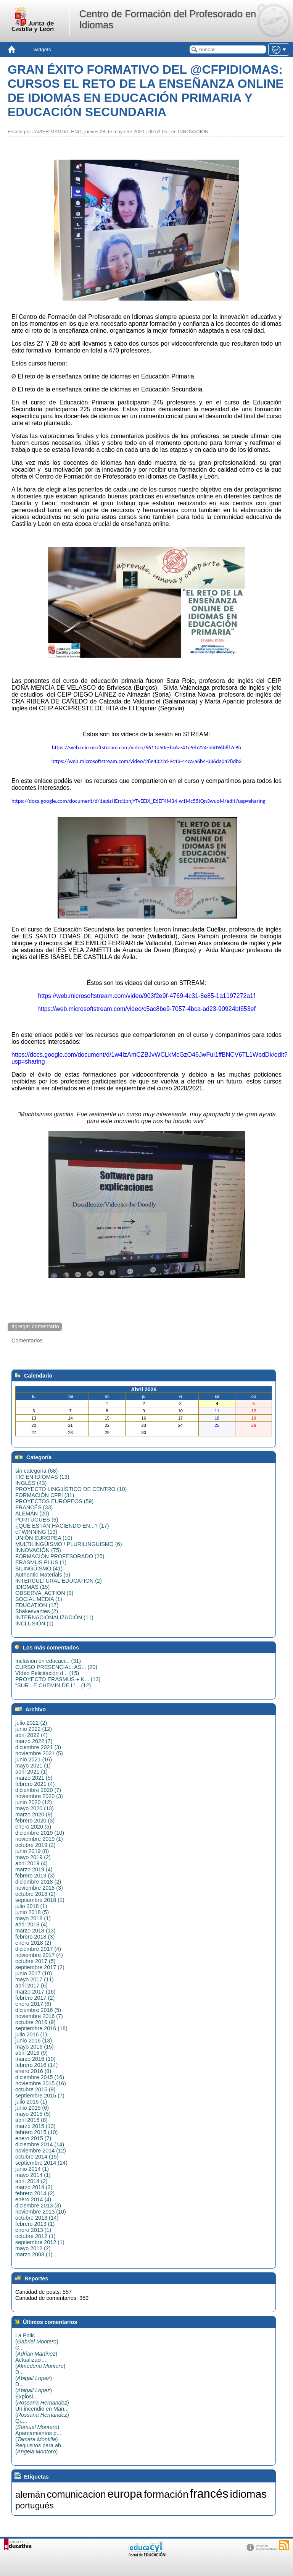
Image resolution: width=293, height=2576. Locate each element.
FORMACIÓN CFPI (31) (44, 1495)
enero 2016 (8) (33, 2071)
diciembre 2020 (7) (38, 1790)
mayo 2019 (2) (33, 1857)
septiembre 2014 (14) (41, 2163)
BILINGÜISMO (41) (39, 1568)
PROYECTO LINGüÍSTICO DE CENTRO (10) (71, 1489)
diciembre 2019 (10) (39, 1833)
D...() (33, 2375)
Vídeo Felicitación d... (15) (47, 1673)
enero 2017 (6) (33, 2004)
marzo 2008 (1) (34, 2254)
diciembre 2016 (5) (38, 2010)
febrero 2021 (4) (35, 1784)
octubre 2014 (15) (37, 2157)
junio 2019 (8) (32, 1851)
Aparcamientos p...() (38, 2436)
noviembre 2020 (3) (39, 1796)
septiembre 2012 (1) (39, 2242)
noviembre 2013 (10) (40, 2212)
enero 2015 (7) (33, 2138)
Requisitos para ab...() (40, 2448)
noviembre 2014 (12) (40, 2150)
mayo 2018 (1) (33, 1918)
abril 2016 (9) (31, 2053)
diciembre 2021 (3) (38, 1747)
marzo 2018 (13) (35, 1931)
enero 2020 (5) (33, 1827)
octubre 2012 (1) (35, 2236)
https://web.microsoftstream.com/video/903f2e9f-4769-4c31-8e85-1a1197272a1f (146, 996)
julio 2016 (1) (31, 2034)
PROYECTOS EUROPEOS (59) (54, 1501)
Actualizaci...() (40, 2363)
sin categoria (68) (36, 1471)
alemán (30, 2494)
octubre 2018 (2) (35, 1894)
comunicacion (76, 2494)
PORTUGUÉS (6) (36, 1520)
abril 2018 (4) (31, 1924)
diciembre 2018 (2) (38, 1882)
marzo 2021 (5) (34, 1778)
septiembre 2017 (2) (39, 1967)
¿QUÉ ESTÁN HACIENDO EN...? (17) (62, 1526)
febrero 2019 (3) (35, 1876)
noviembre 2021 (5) (39, 1753)
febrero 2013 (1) (35, 2224)
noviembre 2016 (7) (39, 2016)
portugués (34, 2505)
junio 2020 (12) (33, 1802)
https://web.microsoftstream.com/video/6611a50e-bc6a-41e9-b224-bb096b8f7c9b (146, 747)
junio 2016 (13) (33, 2041)
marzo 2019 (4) (34, 1869)
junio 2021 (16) (33, 1759)
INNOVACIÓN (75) (38, 1550)
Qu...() (37, 2424)
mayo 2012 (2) (33, 2248)
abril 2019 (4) (31, 1863)
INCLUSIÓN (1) (34, 1623)
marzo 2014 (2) (34, 2187)
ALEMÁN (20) (32, 1513)
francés (209, 2493)
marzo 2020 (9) (34, 1814)
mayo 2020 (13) (34, 1808)
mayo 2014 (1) (33, 2175)
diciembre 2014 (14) (39, 2144)
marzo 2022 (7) (34, 1741)
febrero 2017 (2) (35, 1998)
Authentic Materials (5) (42, 1575)
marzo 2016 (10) (35, 2059)
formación (166, 2494)
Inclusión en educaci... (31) (48, 1661)
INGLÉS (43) (31, 1483)
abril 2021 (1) (31, 1772)
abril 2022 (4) (31, 1735)
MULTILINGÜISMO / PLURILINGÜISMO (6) (68, 1544)
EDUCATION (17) (36, 1605)
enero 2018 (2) (33, 1943)
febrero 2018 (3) (35, 1937)
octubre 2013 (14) (37, 2218)
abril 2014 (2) (31, 2181)
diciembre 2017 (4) (38, 1949)
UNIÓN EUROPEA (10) (43, 1538)
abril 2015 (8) (31, 2120)
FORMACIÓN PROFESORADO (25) (59, 1556)
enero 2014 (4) (33, 2199)
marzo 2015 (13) (35, 2126)
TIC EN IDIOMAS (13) (42, 1477)
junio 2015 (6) (32, 2108)
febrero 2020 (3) (35, 1821)
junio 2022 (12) (33, 1729)
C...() (36, 2351)
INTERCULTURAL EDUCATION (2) (58, 1581)
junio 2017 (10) (33, 1973)
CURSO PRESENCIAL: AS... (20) (56, 1667)
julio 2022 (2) (31, 1723)
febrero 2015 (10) (36, 2132)
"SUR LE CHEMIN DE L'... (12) (53, 1685)
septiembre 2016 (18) (41, 2028)
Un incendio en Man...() (42, 2412)
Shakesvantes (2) (36, 1611)
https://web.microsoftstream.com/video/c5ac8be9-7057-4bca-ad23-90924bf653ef (146, 1009)
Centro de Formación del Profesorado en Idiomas (167, 19)
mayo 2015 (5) (33, 2114)
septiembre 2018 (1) (39, 1900)
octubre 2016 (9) (35, 2022)
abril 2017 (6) (31, 1986)
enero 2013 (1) (33, 2230)
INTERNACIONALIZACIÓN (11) (54, 1617)
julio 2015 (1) (31, 2102)
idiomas (248, 2494)
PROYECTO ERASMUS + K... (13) (57, 1679)
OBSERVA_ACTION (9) (44, 1593)
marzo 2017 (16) (35, 1992)
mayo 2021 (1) (33, 1766)
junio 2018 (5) (32, 1912)
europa (125, 2493)
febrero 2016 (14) (36, 2065)
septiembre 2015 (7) (39, 2095)
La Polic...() (36, 2338)
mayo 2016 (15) (34, 2047)
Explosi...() (42, 2399)
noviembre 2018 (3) (39, 1888)
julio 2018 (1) (31, 1906)
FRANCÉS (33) (34, 1507)
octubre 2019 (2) (35, 1845)
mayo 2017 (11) (34, 1979)
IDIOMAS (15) (32, 1587)
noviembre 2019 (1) (39, 1839)
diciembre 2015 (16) (39, 2077)
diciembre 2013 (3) (38, 2205)
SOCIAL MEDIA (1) (38, 1599)
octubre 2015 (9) (35, 2089)
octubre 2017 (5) (35, 1961)
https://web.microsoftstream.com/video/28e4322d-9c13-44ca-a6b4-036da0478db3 (147, 761)
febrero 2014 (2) (35, 2193)
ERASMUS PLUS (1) (40, 1562)
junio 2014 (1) (32, 2169)
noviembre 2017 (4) (39, 1955)
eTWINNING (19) (36, 1532)
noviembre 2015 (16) (40, 2083)
